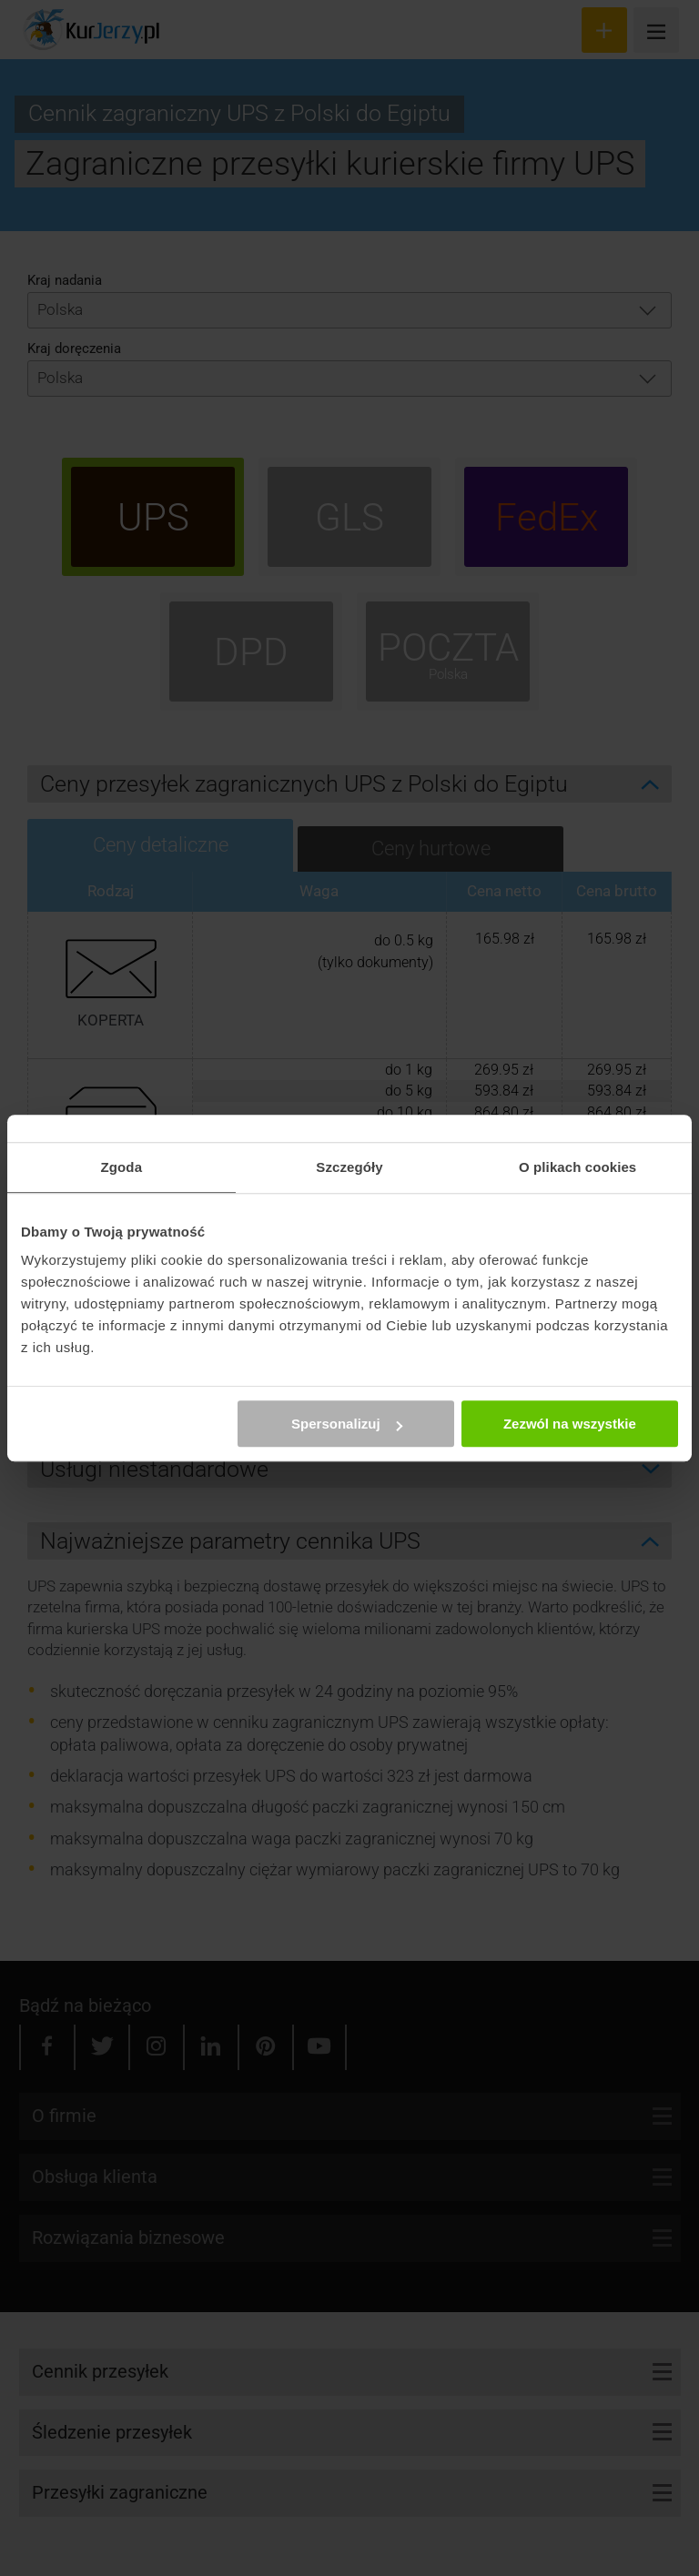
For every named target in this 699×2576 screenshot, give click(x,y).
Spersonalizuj (346, 1423)
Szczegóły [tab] (349, 1167)
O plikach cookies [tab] (577, 1167)
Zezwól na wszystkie (569, 1423)
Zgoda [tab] (122, 1167)
